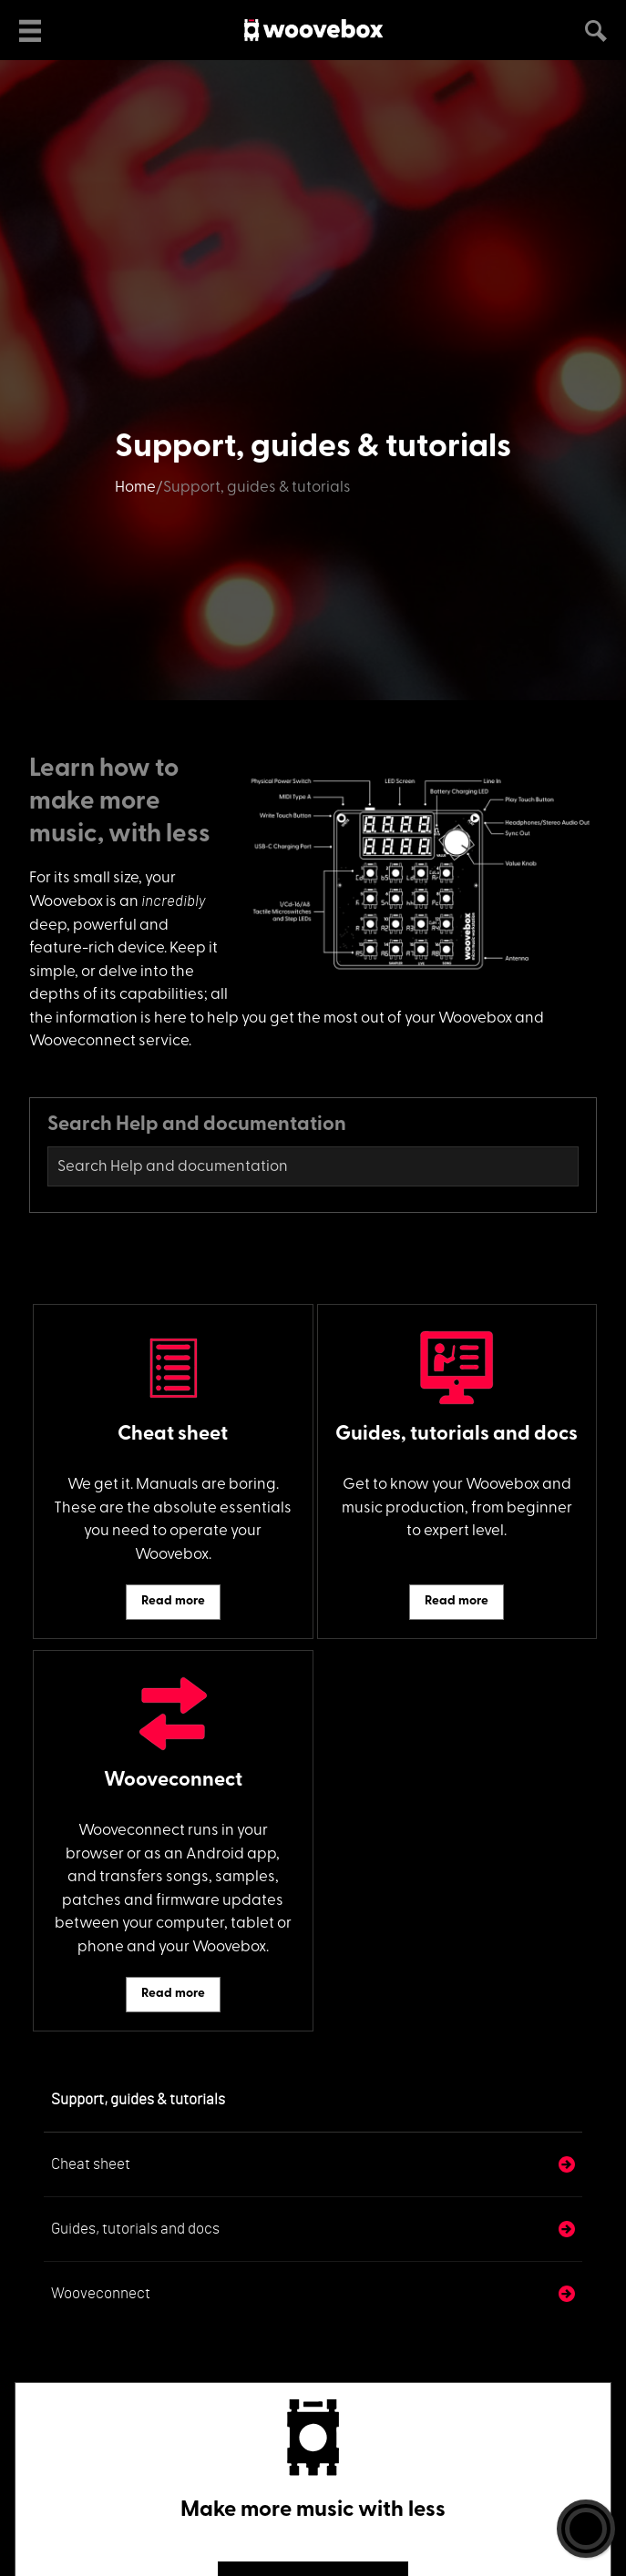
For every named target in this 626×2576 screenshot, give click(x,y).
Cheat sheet (90, 2164)
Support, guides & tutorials (138, 2099)
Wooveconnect (100, 2293)
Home (135, 487)
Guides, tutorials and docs (135, 2228)
